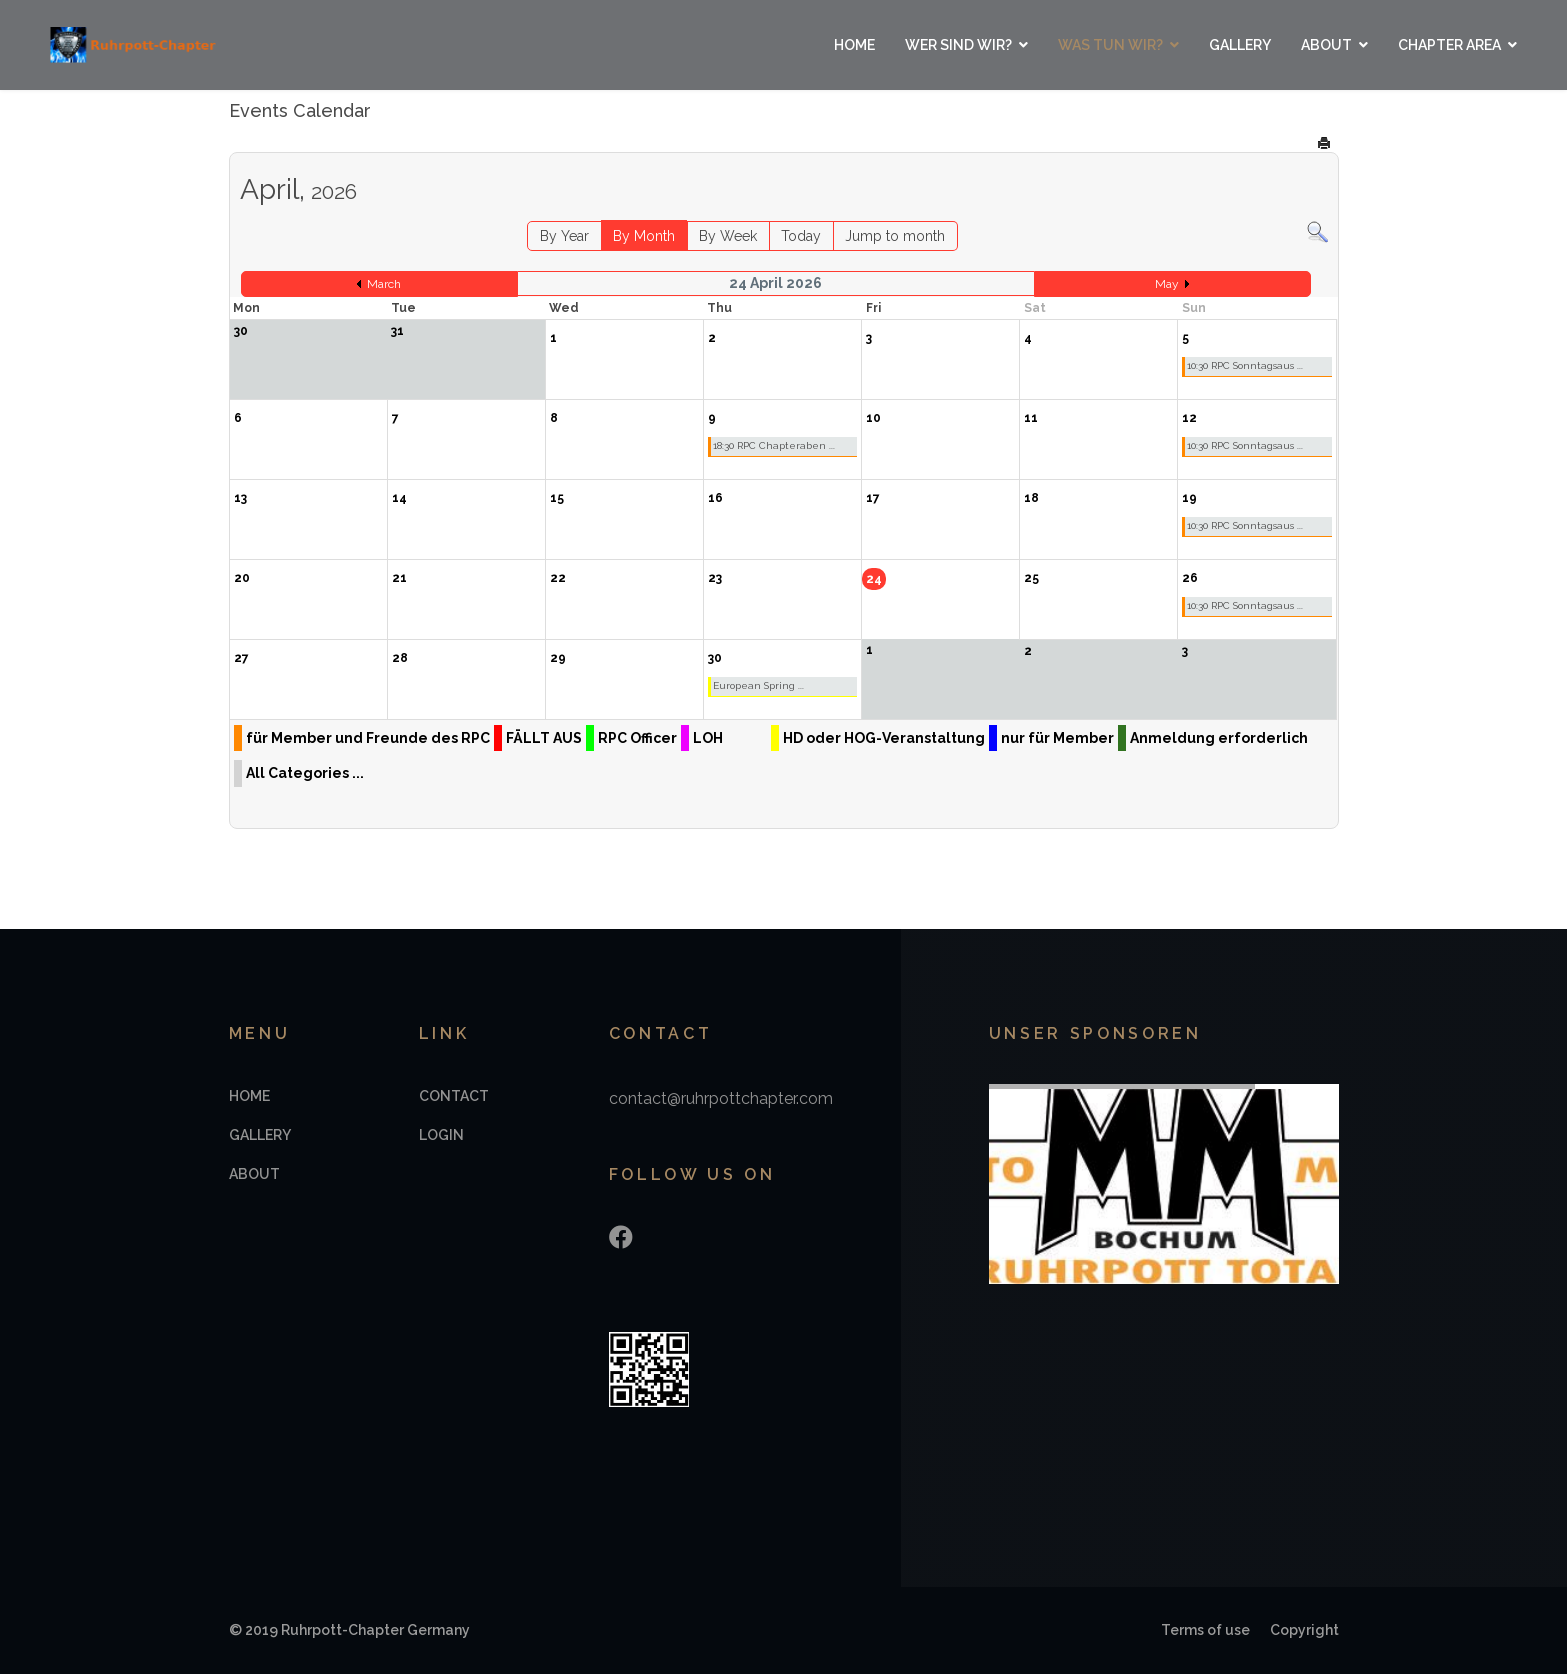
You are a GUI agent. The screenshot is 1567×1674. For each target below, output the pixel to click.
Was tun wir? (1110, 45)
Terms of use (1205, 1630)
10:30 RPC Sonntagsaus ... (1245, 365)
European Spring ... (758, 685)
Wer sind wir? (958, 45)
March (384, 284)
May (1167, 284)
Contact (454, 1096)
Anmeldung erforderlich (1219, 738)
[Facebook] (621, 1237)
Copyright (1304, 1630)
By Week (728, 236)
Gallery (1240, 45)
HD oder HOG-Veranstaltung (884, 738)
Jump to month (895, 236)
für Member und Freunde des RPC (368, 738)
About (1326, 45)
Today (801, 236)
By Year (564, 236)
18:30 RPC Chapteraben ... (774, 445)
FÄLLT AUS (544, 738)
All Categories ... (305, 773)
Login (441, 1135)
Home (854, 45)
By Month (644, 236)
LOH (708, 738)
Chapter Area (1449, 45)
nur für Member (1057, 738)
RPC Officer (637, 738)
